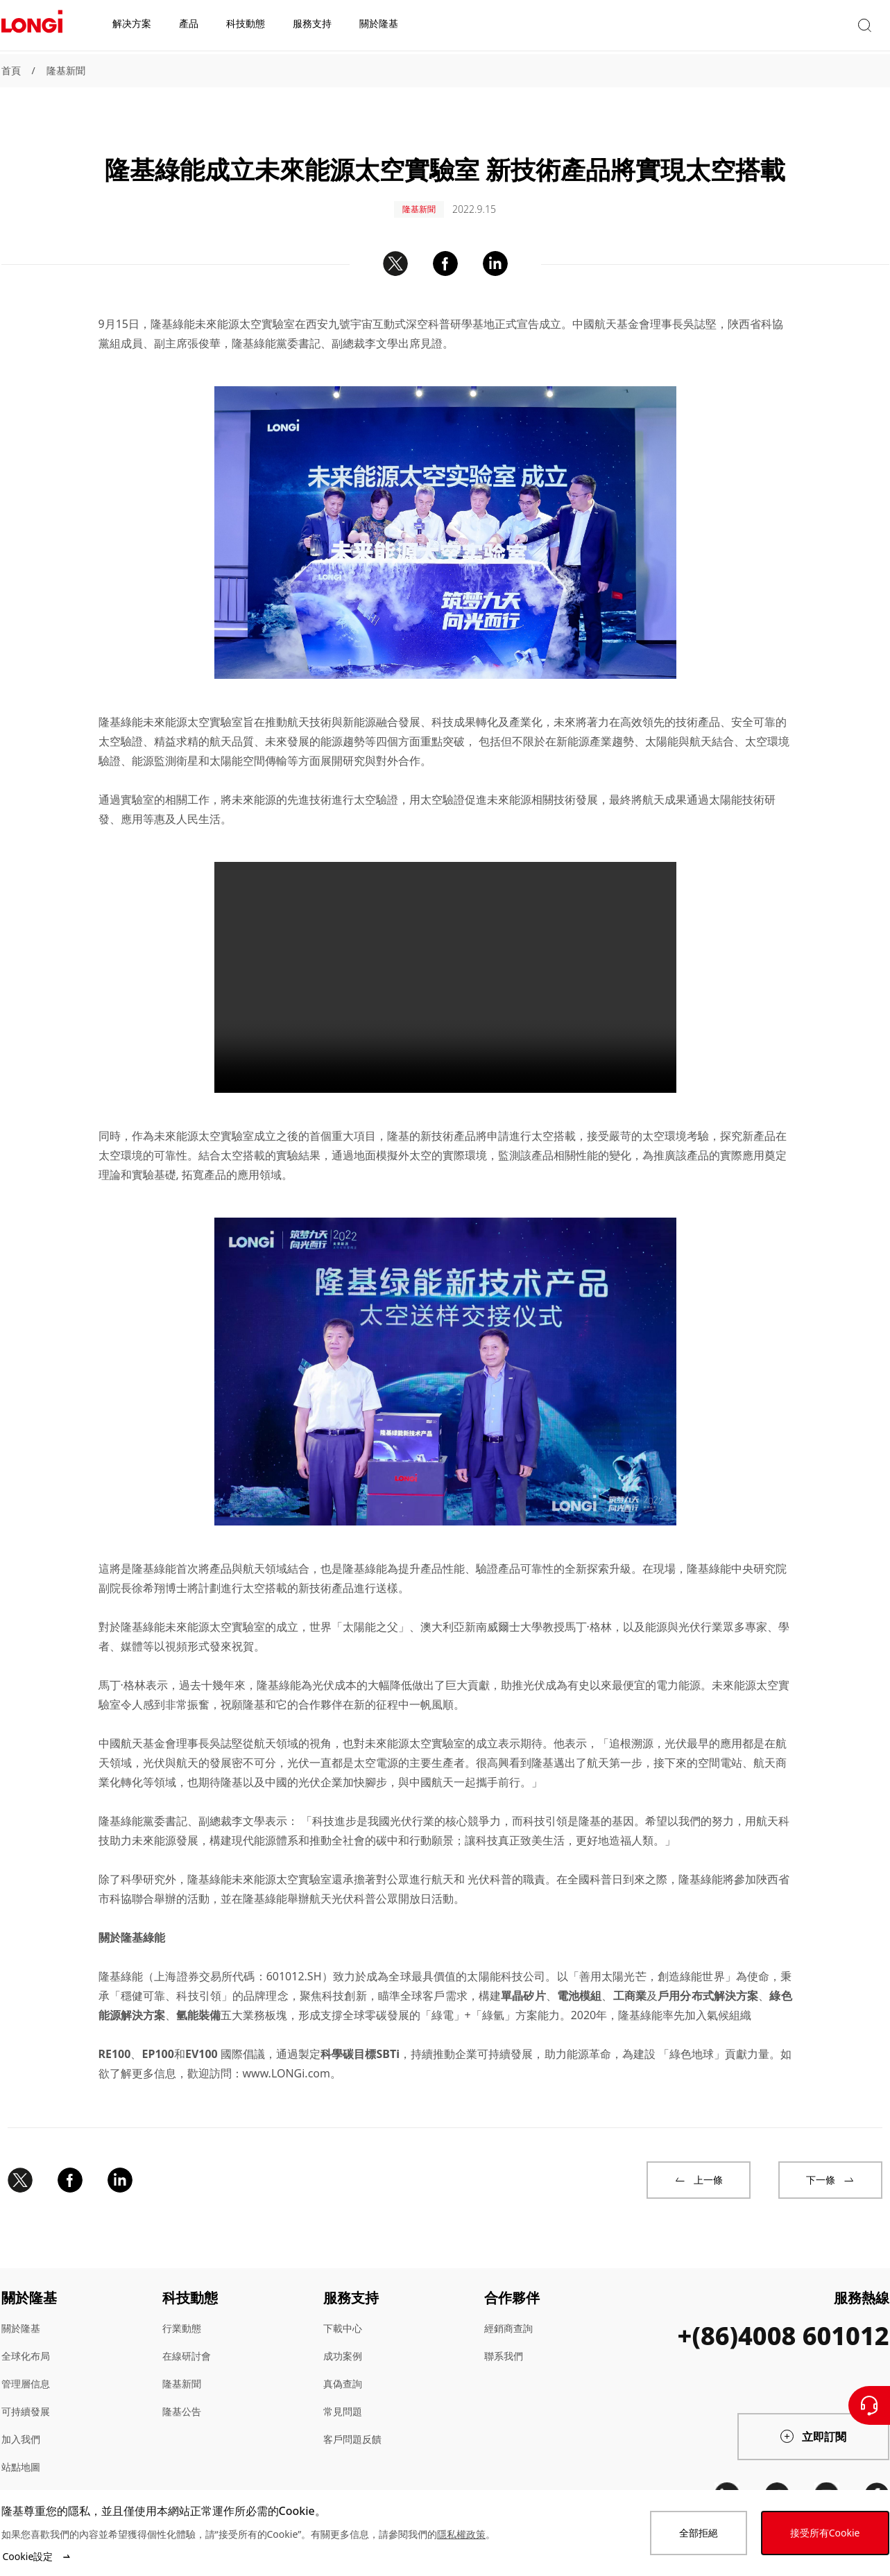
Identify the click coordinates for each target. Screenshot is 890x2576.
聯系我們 (503, 2336)
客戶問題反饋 (352, 2419)
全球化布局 (25, 2336)
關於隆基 (20, 2308)
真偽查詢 (342, 2364)
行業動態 (181, 2308)
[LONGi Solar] (31, 27)
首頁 (11, 70)
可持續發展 (25, 2391)
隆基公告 (181, 2391)
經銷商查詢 (508, 2308)
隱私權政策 (461, 2534)
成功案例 (342, 2336)
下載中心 (342, 2308)
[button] (761, 26)
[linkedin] (726, 2475)
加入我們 (20, 2419)
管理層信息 (25, 2364)
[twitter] (776, 2475)
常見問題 (342, 2391)
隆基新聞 (65, 70)
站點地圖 (20, 2447)
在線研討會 (186, 2336)
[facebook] (876, 2475)
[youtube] (826, 2475)
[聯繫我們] (869, 2405)
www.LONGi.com (286, 2053)
